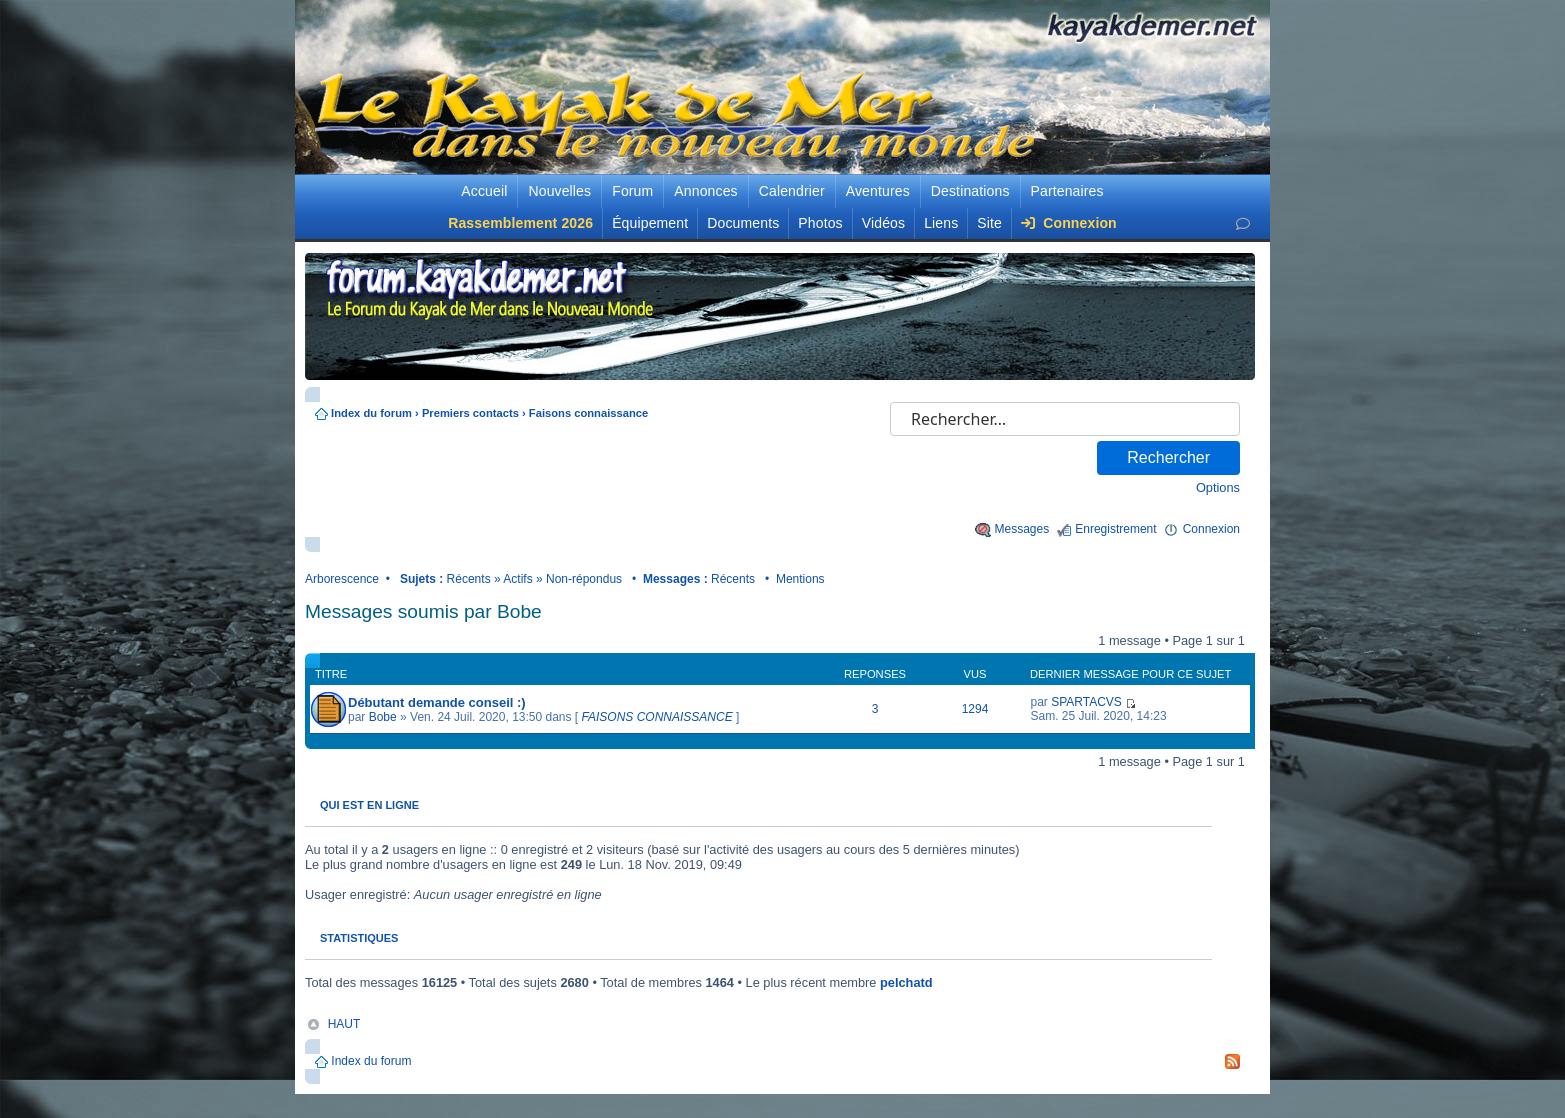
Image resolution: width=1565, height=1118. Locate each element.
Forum (632, 191)
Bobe (383, 717)
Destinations (970, 191)
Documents (743, 223)
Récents (469, 579)
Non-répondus (584, 579)
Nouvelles (559, 191)
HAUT (344, 1024)
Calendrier (792, 191)
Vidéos (883, 223)
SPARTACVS (1086, 702)
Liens (941, 223)
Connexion (1069, 223)
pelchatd (906, 982)
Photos (820, 223)
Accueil (484, 191)
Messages (1022, 529)
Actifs (517, 579)
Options (1218, 487)
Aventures (878, 191)
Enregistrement (1115, 529)
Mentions (800, 579)
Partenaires (1067, 191)
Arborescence (342, 579)
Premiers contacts (470, 413)
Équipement (650, 223)
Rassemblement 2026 (520, 223)
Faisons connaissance (588, 413)
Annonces (705, 191)
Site (989, 223)
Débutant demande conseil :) (437, 702)
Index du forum (371, 413)
